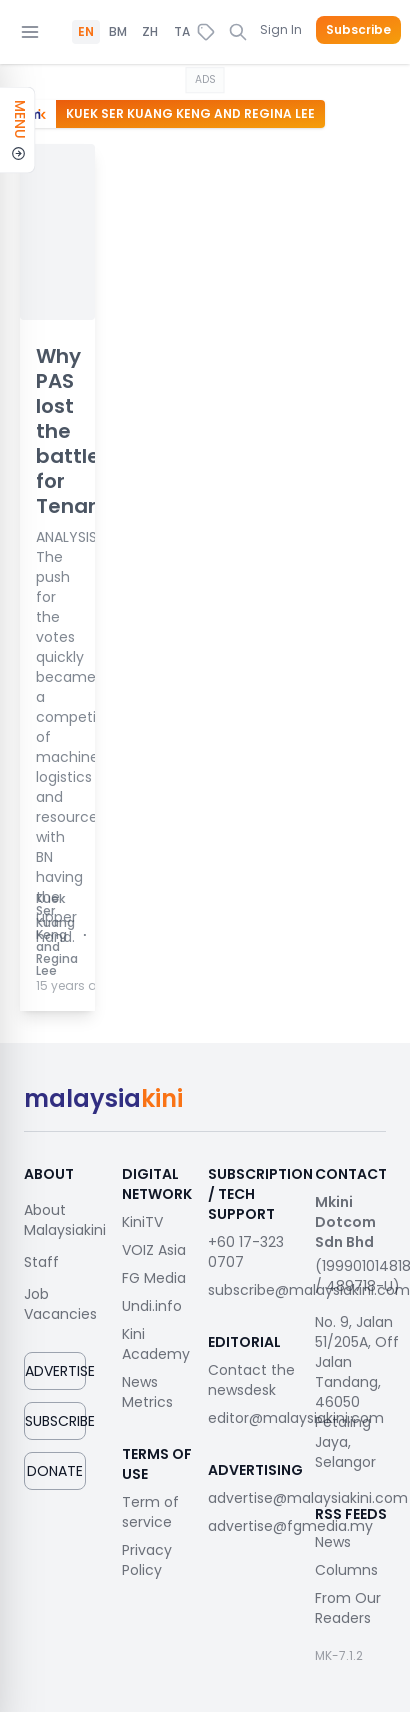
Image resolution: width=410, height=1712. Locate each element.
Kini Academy (156, 1344)
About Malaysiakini (65, 1220)
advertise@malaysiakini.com (308, 1498)
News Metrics (147, 1392)
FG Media (154, 1278)
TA (182, 32)
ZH (150, 32)
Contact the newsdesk (251, 1380)
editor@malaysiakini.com (296, 1418)
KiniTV (142, 1222)
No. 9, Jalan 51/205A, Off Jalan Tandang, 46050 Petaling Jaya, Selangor (357, 1392)
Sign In (281, 29)
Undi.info (152, 1306)
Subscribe (358, 30)
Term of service (150, 1512)
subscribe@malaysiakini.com (309, 1290)
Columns (346, 1570)
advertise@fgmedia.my (290, 1526)
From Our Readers (348, 1608)
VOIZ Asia (154, 1250)
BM (118, 32)
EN (86, 32)
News (333, 1542)
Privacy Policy (147, 1560)
